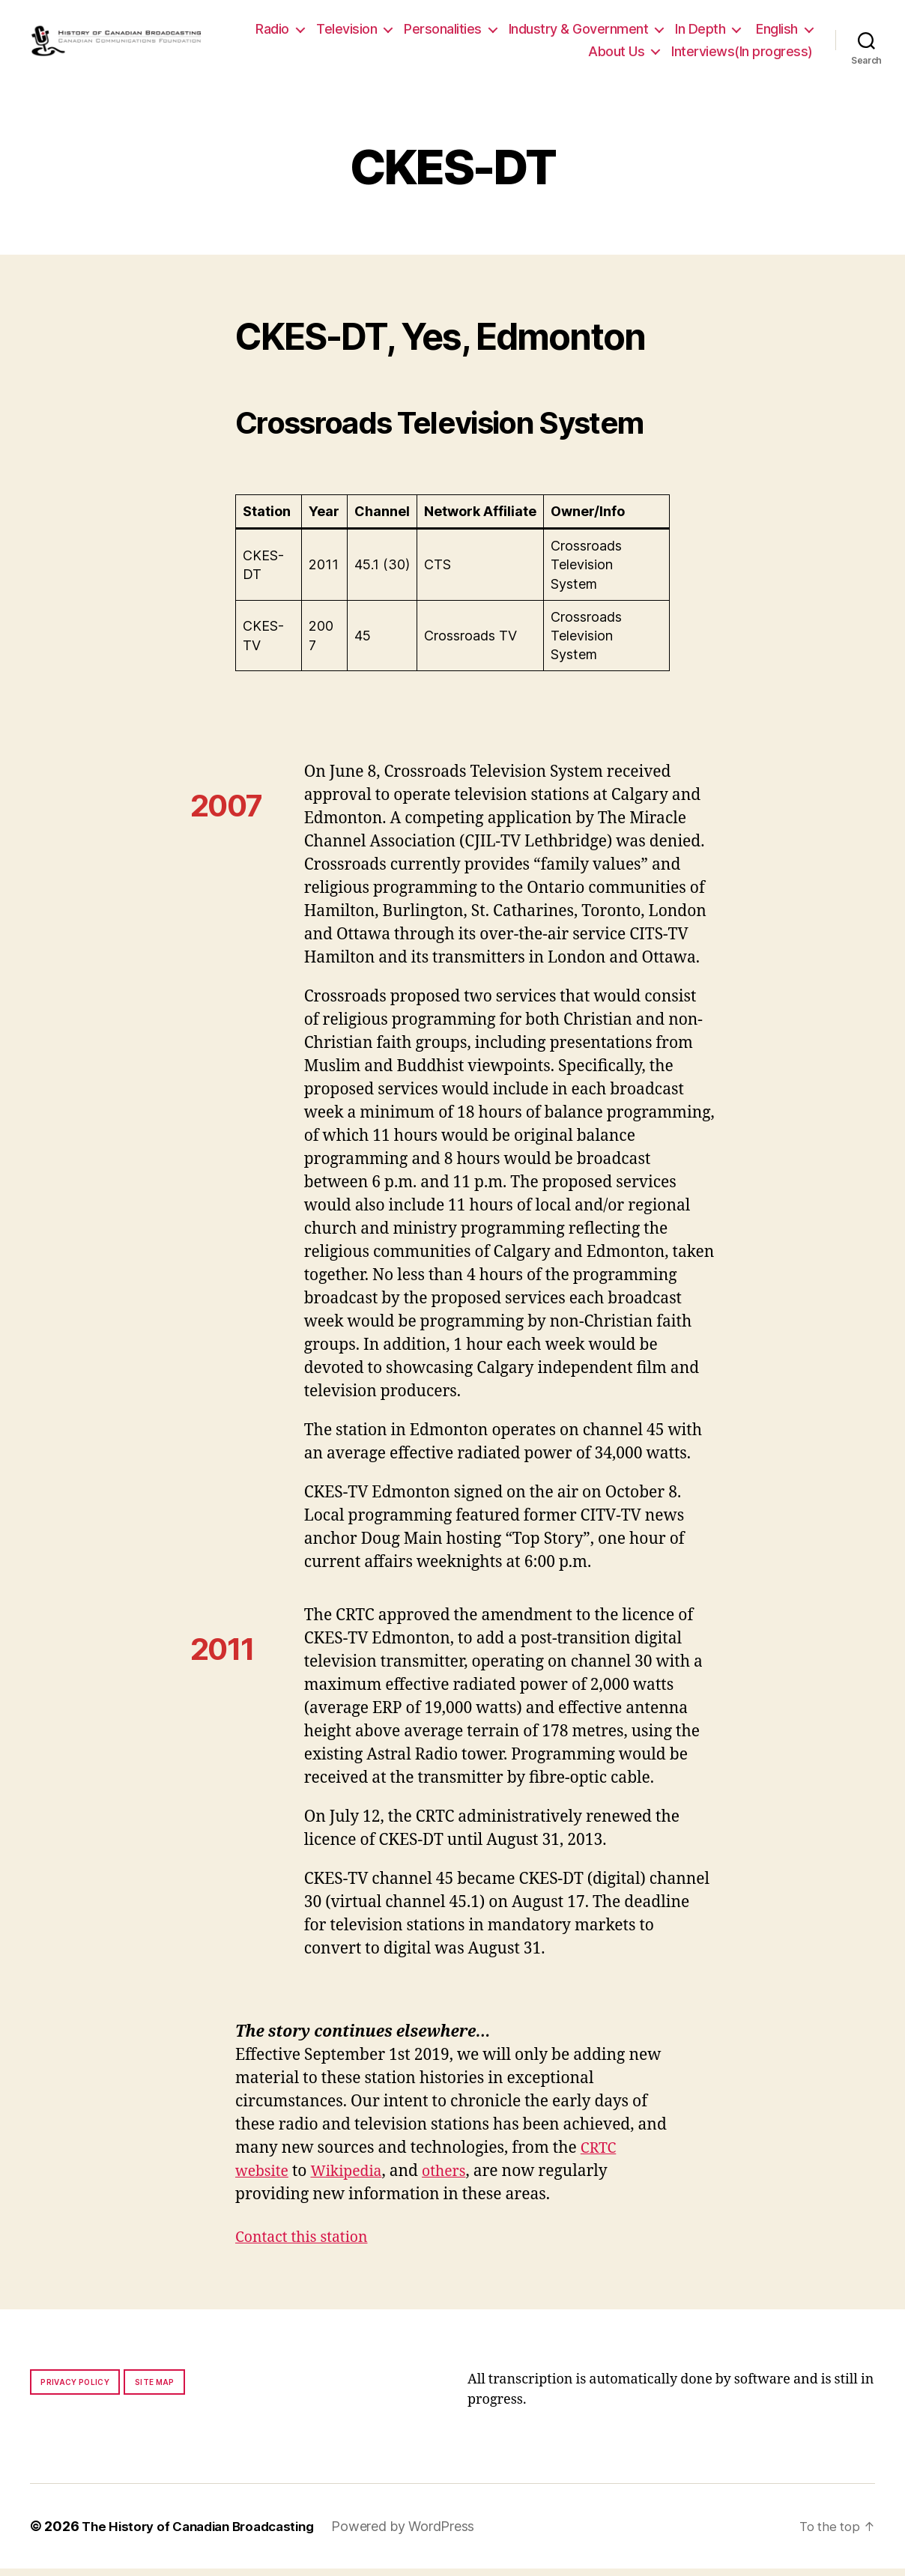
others (455, 2179)
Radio (345, 32)
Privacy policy (74, 2389)
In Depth (773, 32)
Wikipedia (354, 2179)
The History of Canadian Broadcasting (206, 2534)
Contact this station (306, 2244)
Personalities (515, 32)
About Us (616, 55)
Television (419, 32)
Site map (155, 2389)
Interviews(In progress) (742, 55)
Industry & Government (651, 32)
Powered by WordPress (419, 2534)
